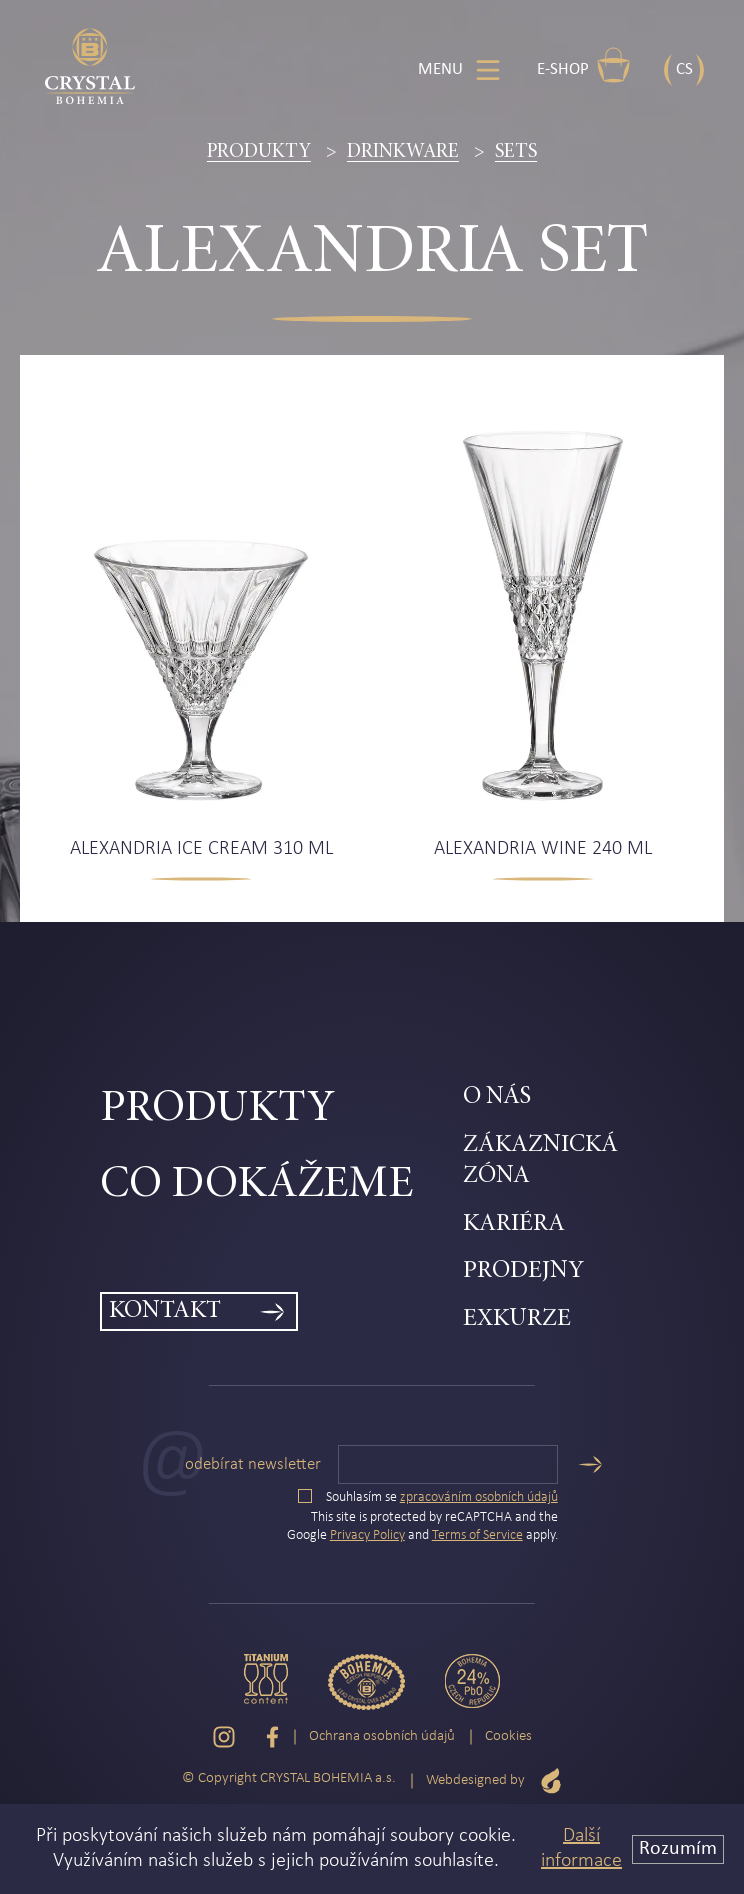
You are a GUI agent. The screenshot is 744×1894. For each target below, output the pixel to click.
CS (684, 69)
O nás (497, 1097)
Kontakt (165, 1311)
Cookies (508, 1736)
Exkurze (517, 1319)
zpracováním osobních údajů (479, 1497)
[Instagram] (224, 1737)
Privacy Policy (367, 1535)
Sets (516, 152)
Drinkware (403, 152)
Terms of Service (477, 1535)
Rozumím (678, 1849)
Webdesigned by (494, 1780)
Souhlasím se (428, 1497)
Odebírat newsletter (253, 1464)
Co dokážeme (256, 1185)
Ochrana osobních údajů (382, 1736)
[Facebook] (272, 1737)
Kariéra (514, 1224)
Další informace (581, 1848)
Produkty (259, 152)
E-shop (584, 65)
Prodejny (523, 1271)
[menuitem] (281, 1110)
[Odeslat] (590, 1464)
